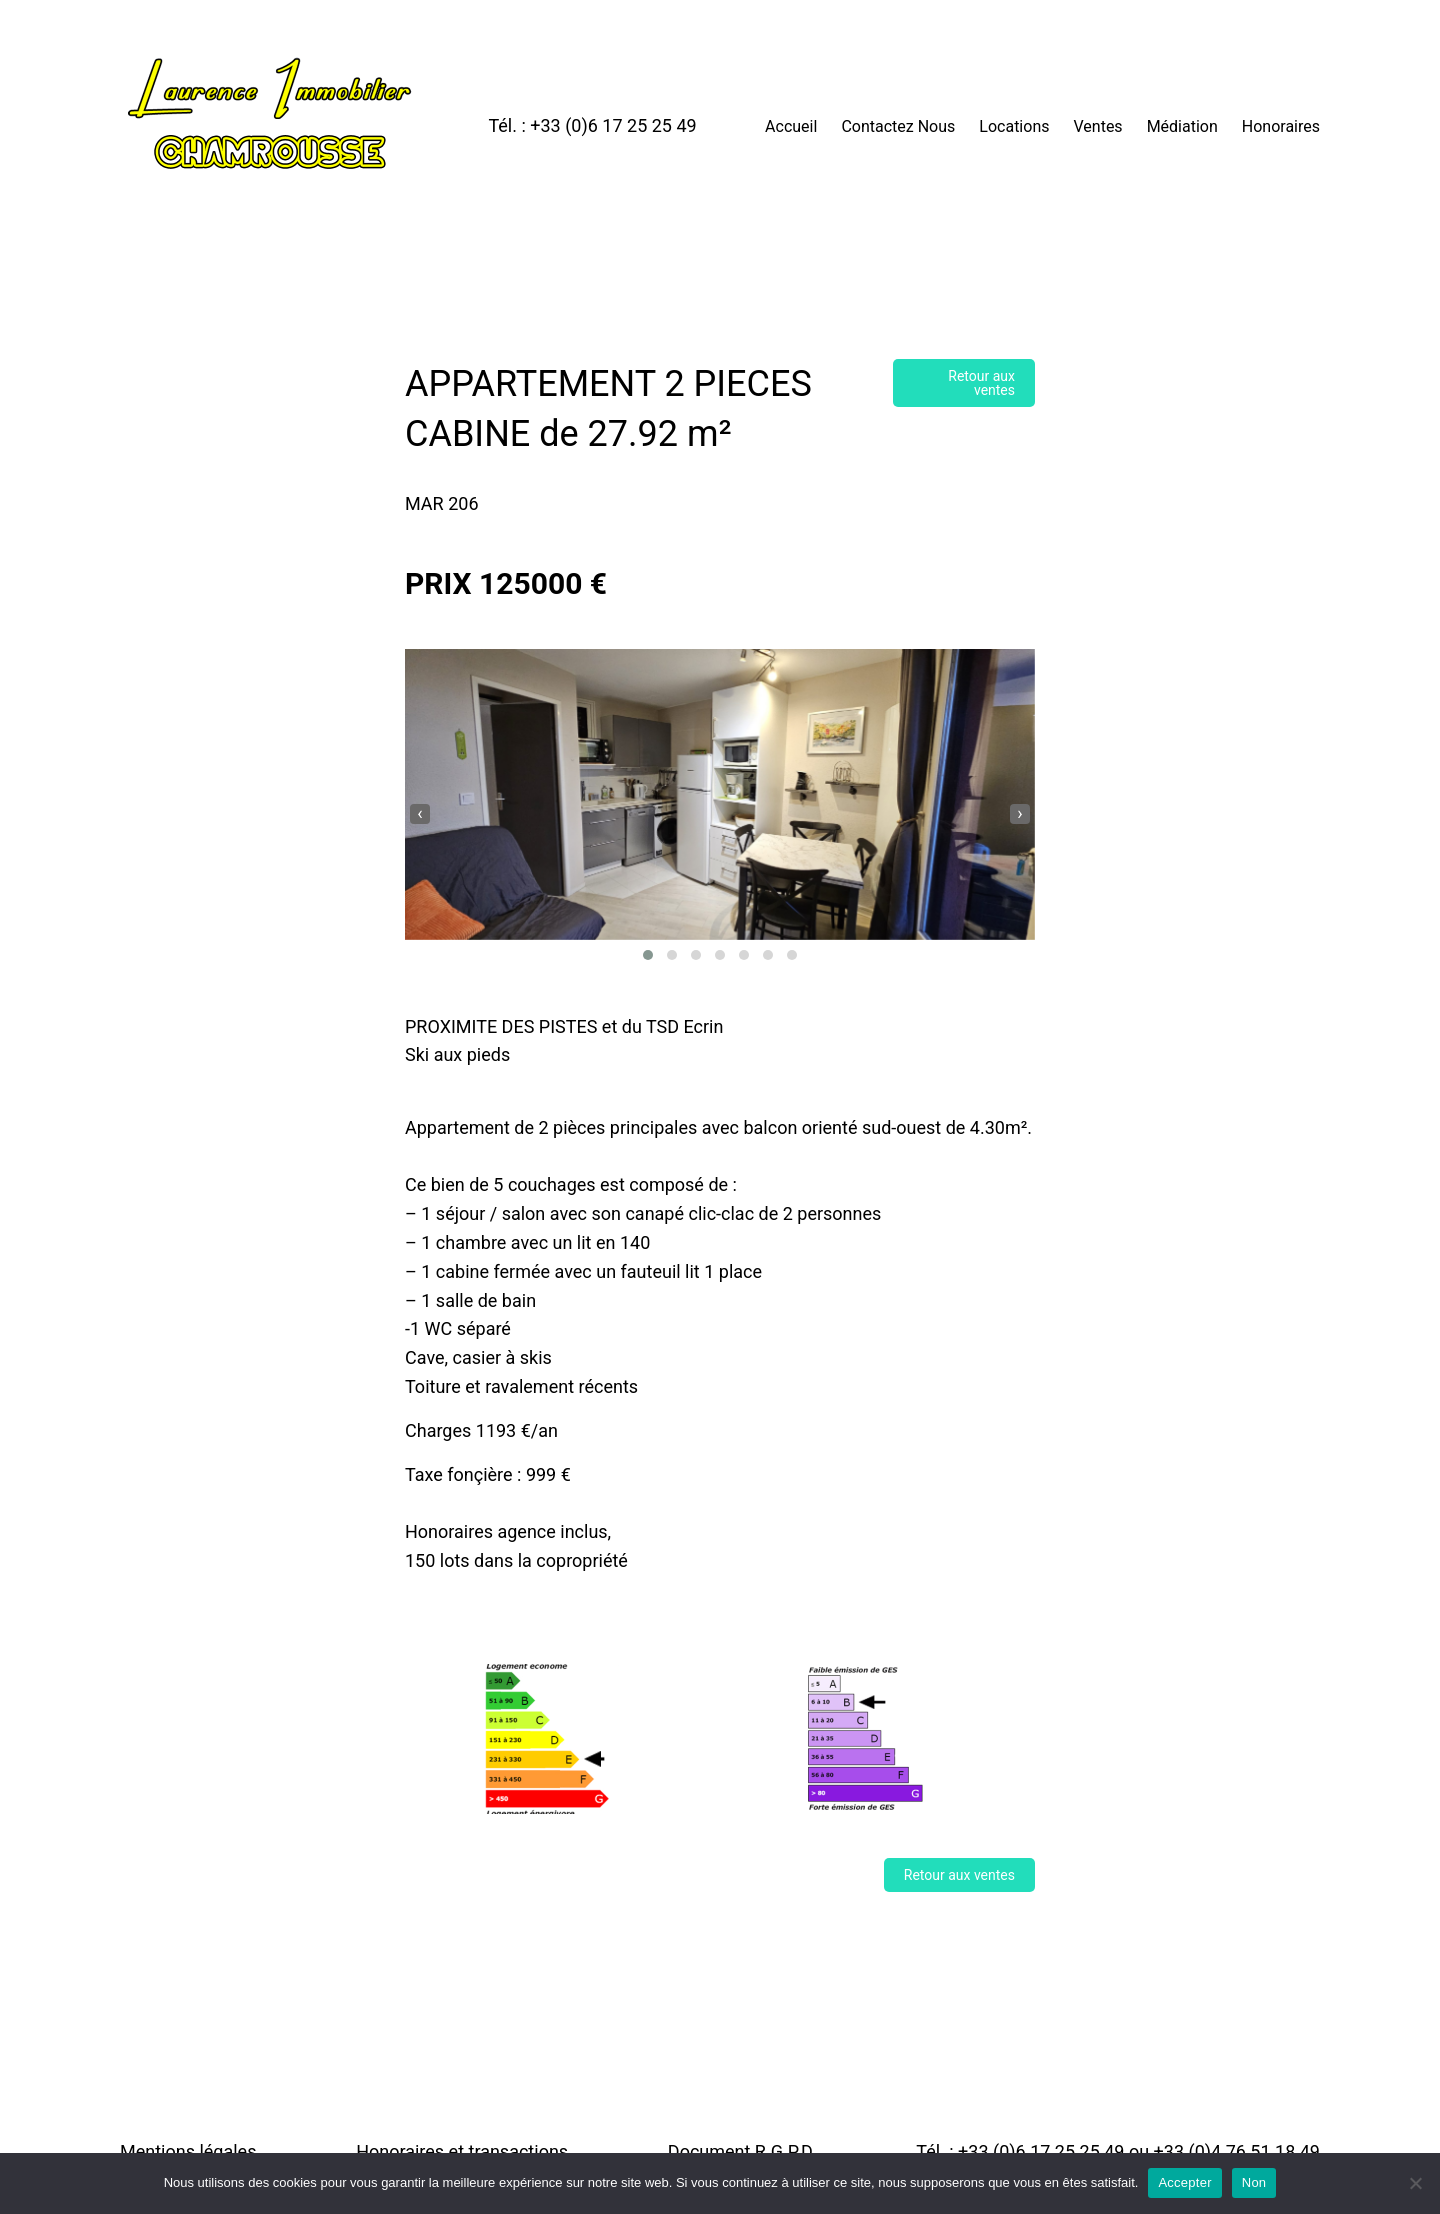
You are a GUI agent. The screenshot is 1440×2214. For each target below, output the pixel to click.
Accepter (1184, 2182)
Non (1254, 2182)
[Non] (1415, 2183)
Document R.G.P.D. (742, 2151)
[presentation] (420, 814)
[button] (648, 955)
